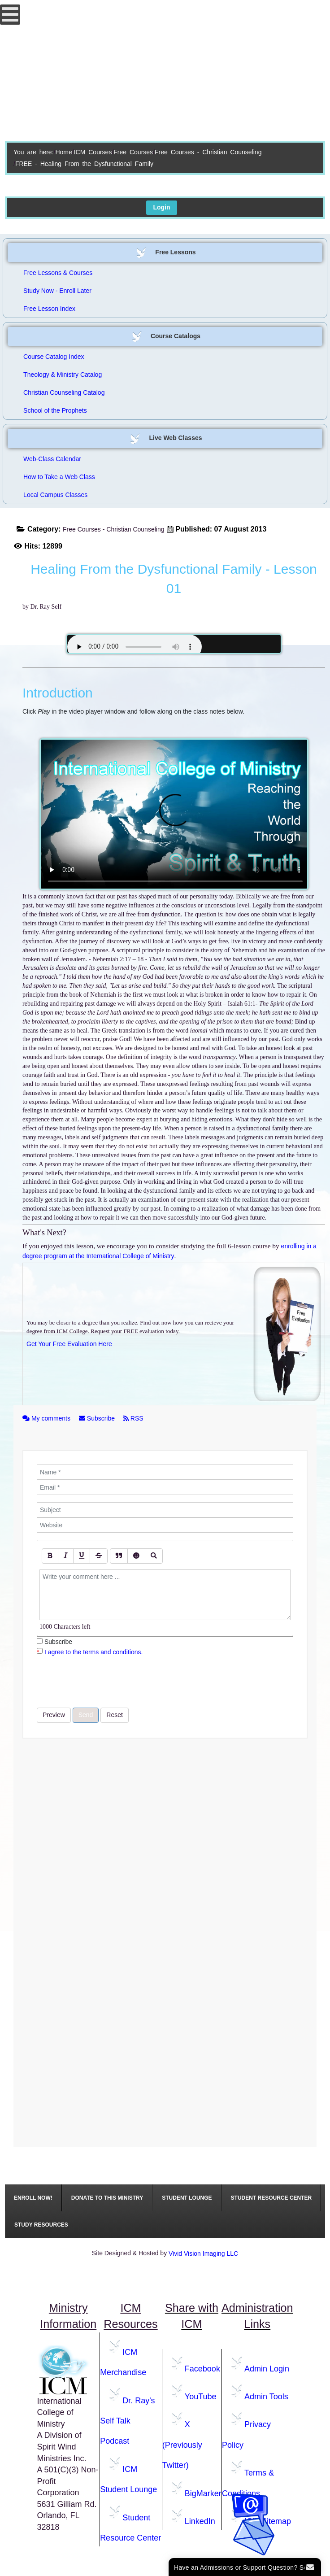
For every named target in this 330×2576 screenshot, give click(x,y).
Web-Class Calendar (52, 458)
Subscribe (98, 1418)
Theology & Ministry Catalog (62, 374)
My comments (47, 1418)
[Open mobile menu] (10, 14)
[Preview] (154, 1556)
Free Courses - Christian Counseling (208, 152)
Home (63, 152)
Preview (54, 1714)
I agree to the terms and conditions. (93, 1652)
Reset (114, 1714)
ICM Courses (93, 152)
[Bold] (50, 1556)
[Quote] (119, 1556)
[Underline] (81, 1556)
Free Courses (133, 152)
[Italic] (66, 1556)
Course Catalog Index (53, 356)
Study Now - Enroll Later (57, 290)
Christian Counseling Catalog (63, 392)
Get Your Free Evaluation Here (69, 1343)
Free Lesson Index (49, 308)
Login (161, 207)
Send (85, 1714)
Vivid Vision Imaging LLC (203, 2253)
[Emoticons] (136, 1556)
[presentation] (105, 1681)
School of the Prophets (55, 410)
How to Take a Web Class (59, 476)
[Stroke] (99, 1556)
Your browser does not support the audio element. (134, 647)
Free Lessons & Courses (57, 272)
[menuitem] (33, 2197)
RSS (133, 1418)
